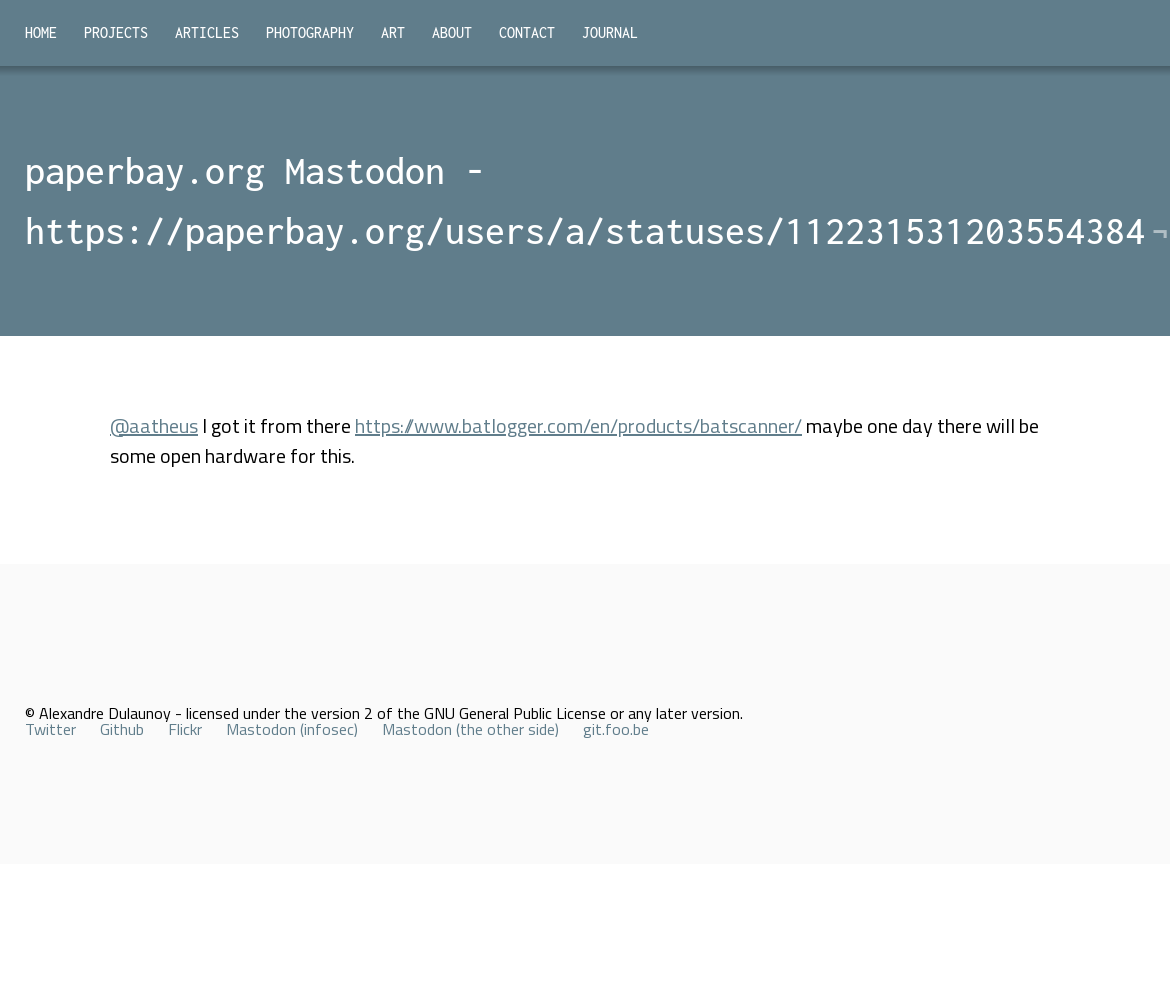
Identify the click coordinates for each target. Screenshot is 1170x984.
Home (41, 32)
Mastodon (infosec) (292, 729)
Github (122, 729)
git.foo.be (616, 729)
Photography (310, 32)
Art (393, 32)
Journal (610, 32)
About (452, 32)
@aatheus (154, 425)
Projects (116, 32)
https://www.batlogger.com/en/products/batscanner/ (578, 425)
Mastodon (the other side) (470, 729)
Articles (207, 32)
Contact (527, 32)
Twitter (50, 729)
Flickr (185, 729)
